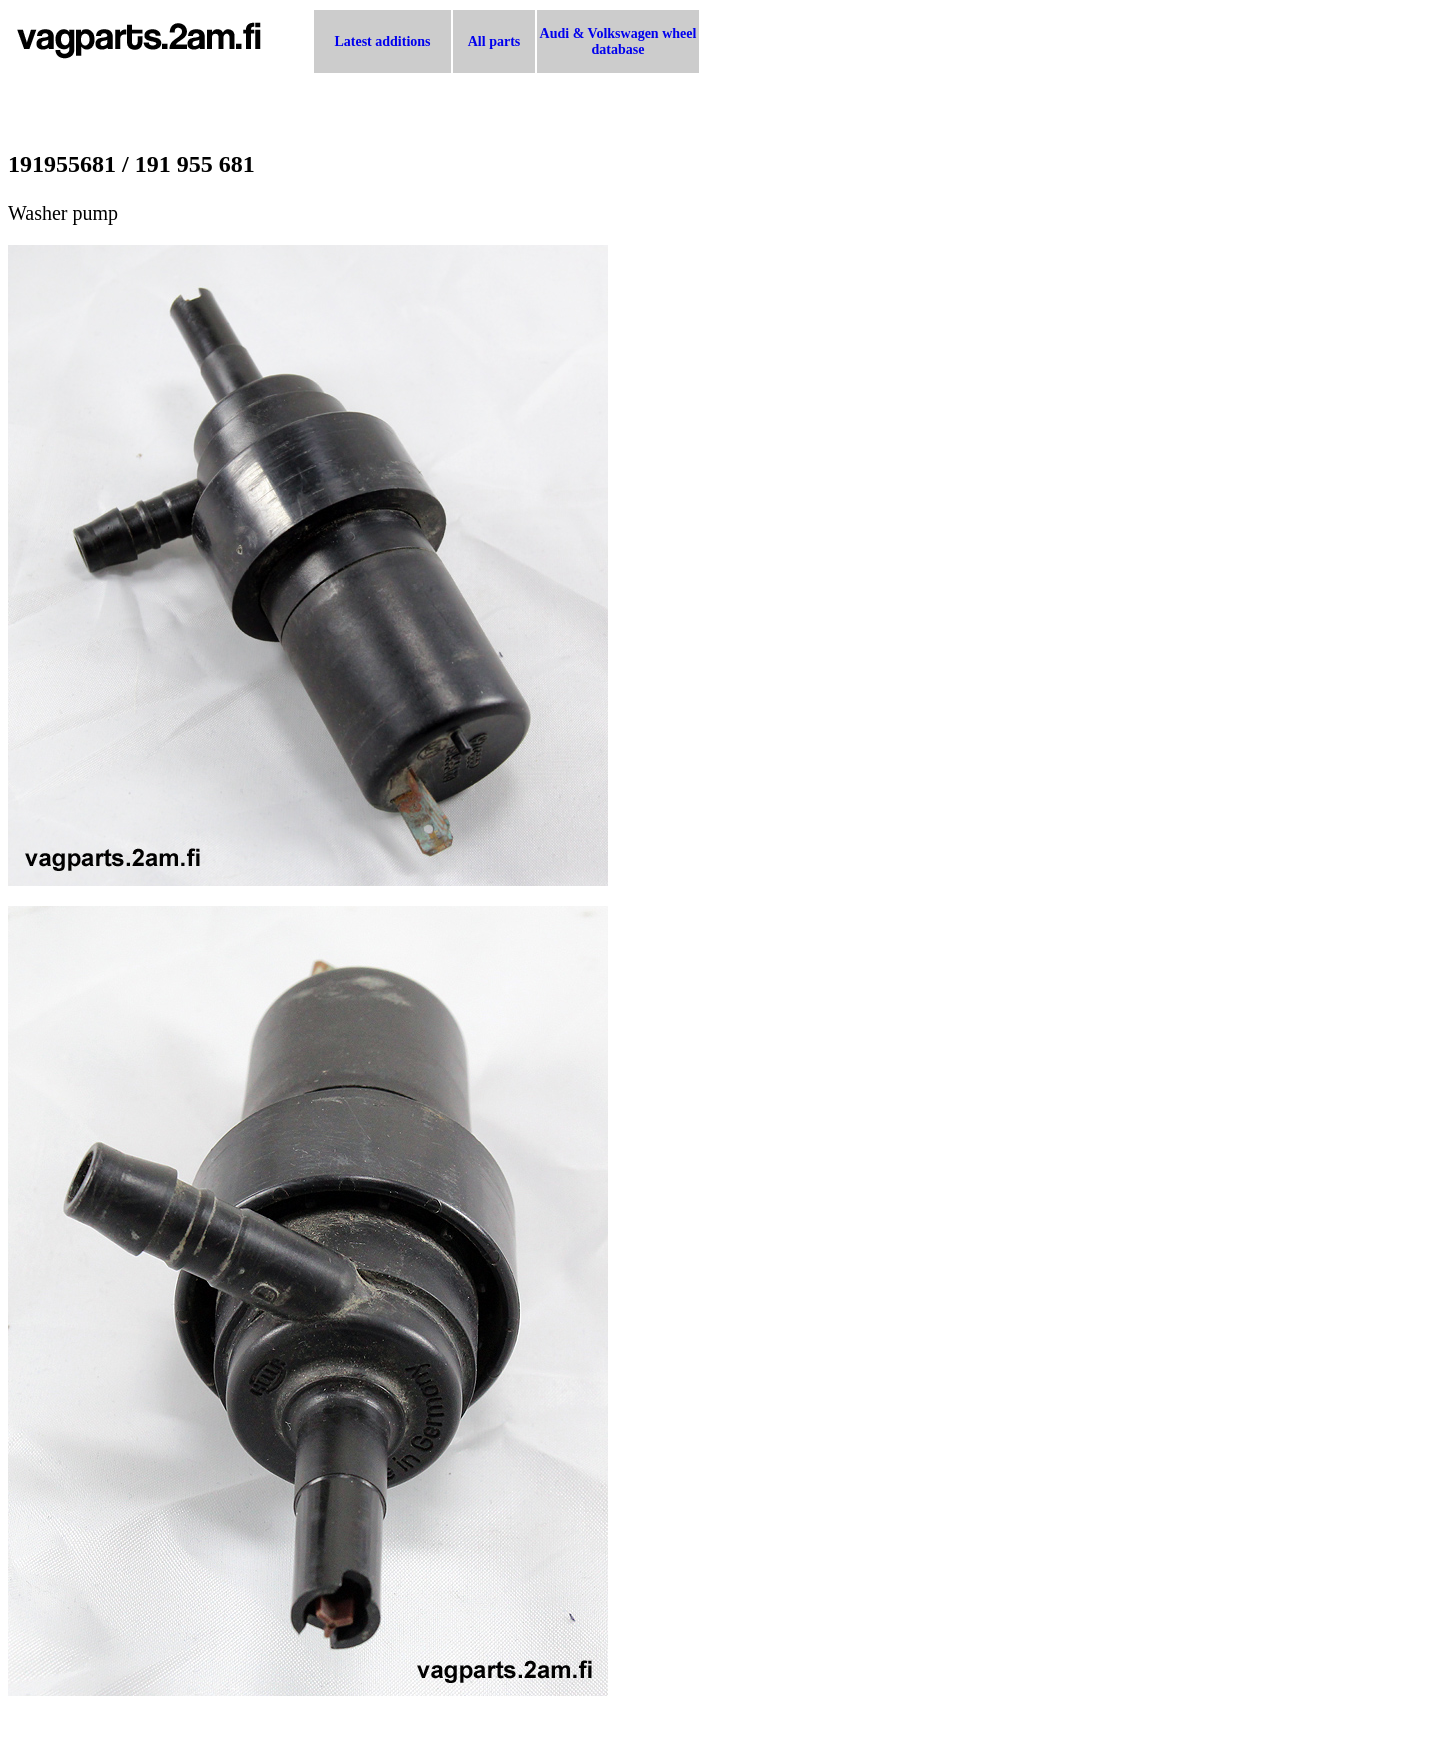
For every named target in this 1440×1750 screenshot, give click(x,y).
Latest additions (382, 41)
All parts (494, 41)
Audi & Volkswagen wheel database (618, 41)
